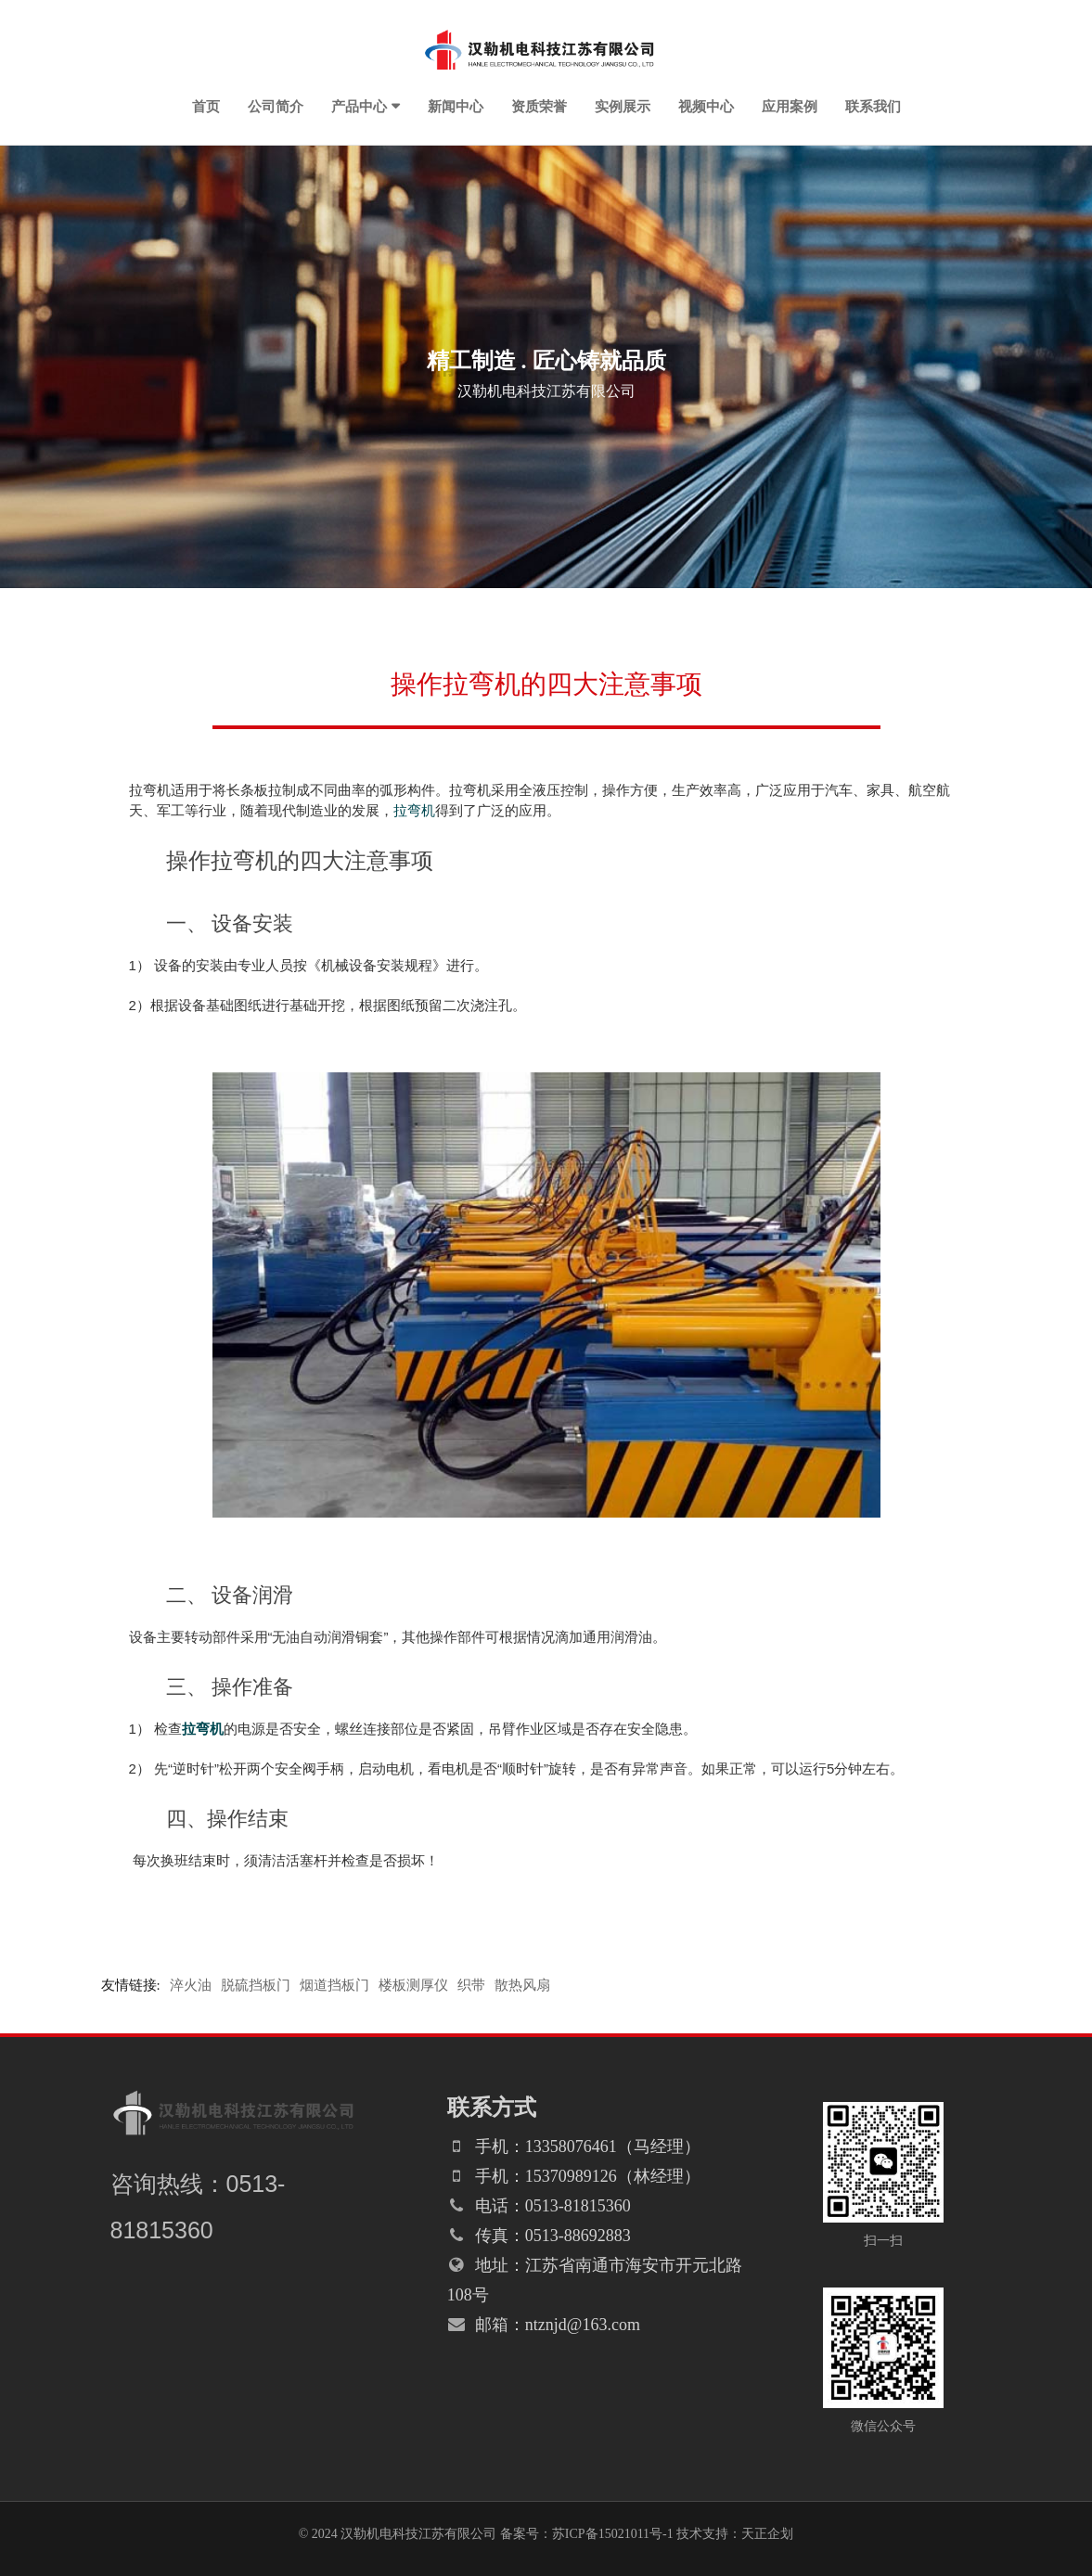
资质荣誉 (539, 106)
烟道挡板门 (334, 1985)
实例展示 (622, 106)
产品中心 (359, 106)
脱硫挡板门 (255, 1985)
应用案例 (789, 106)
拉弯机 (414, 810)
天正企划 (767, 2534)
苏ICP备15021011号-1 (613, 2534)
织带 (471, 1985)
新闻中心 (455, 106)
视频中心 (706, 106)
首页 (206, 106)
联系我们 (873, 106)
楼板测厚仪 (413, 1985)
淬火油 (191, 1985)
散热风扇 (522, 1985)
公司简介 (275, 106)
